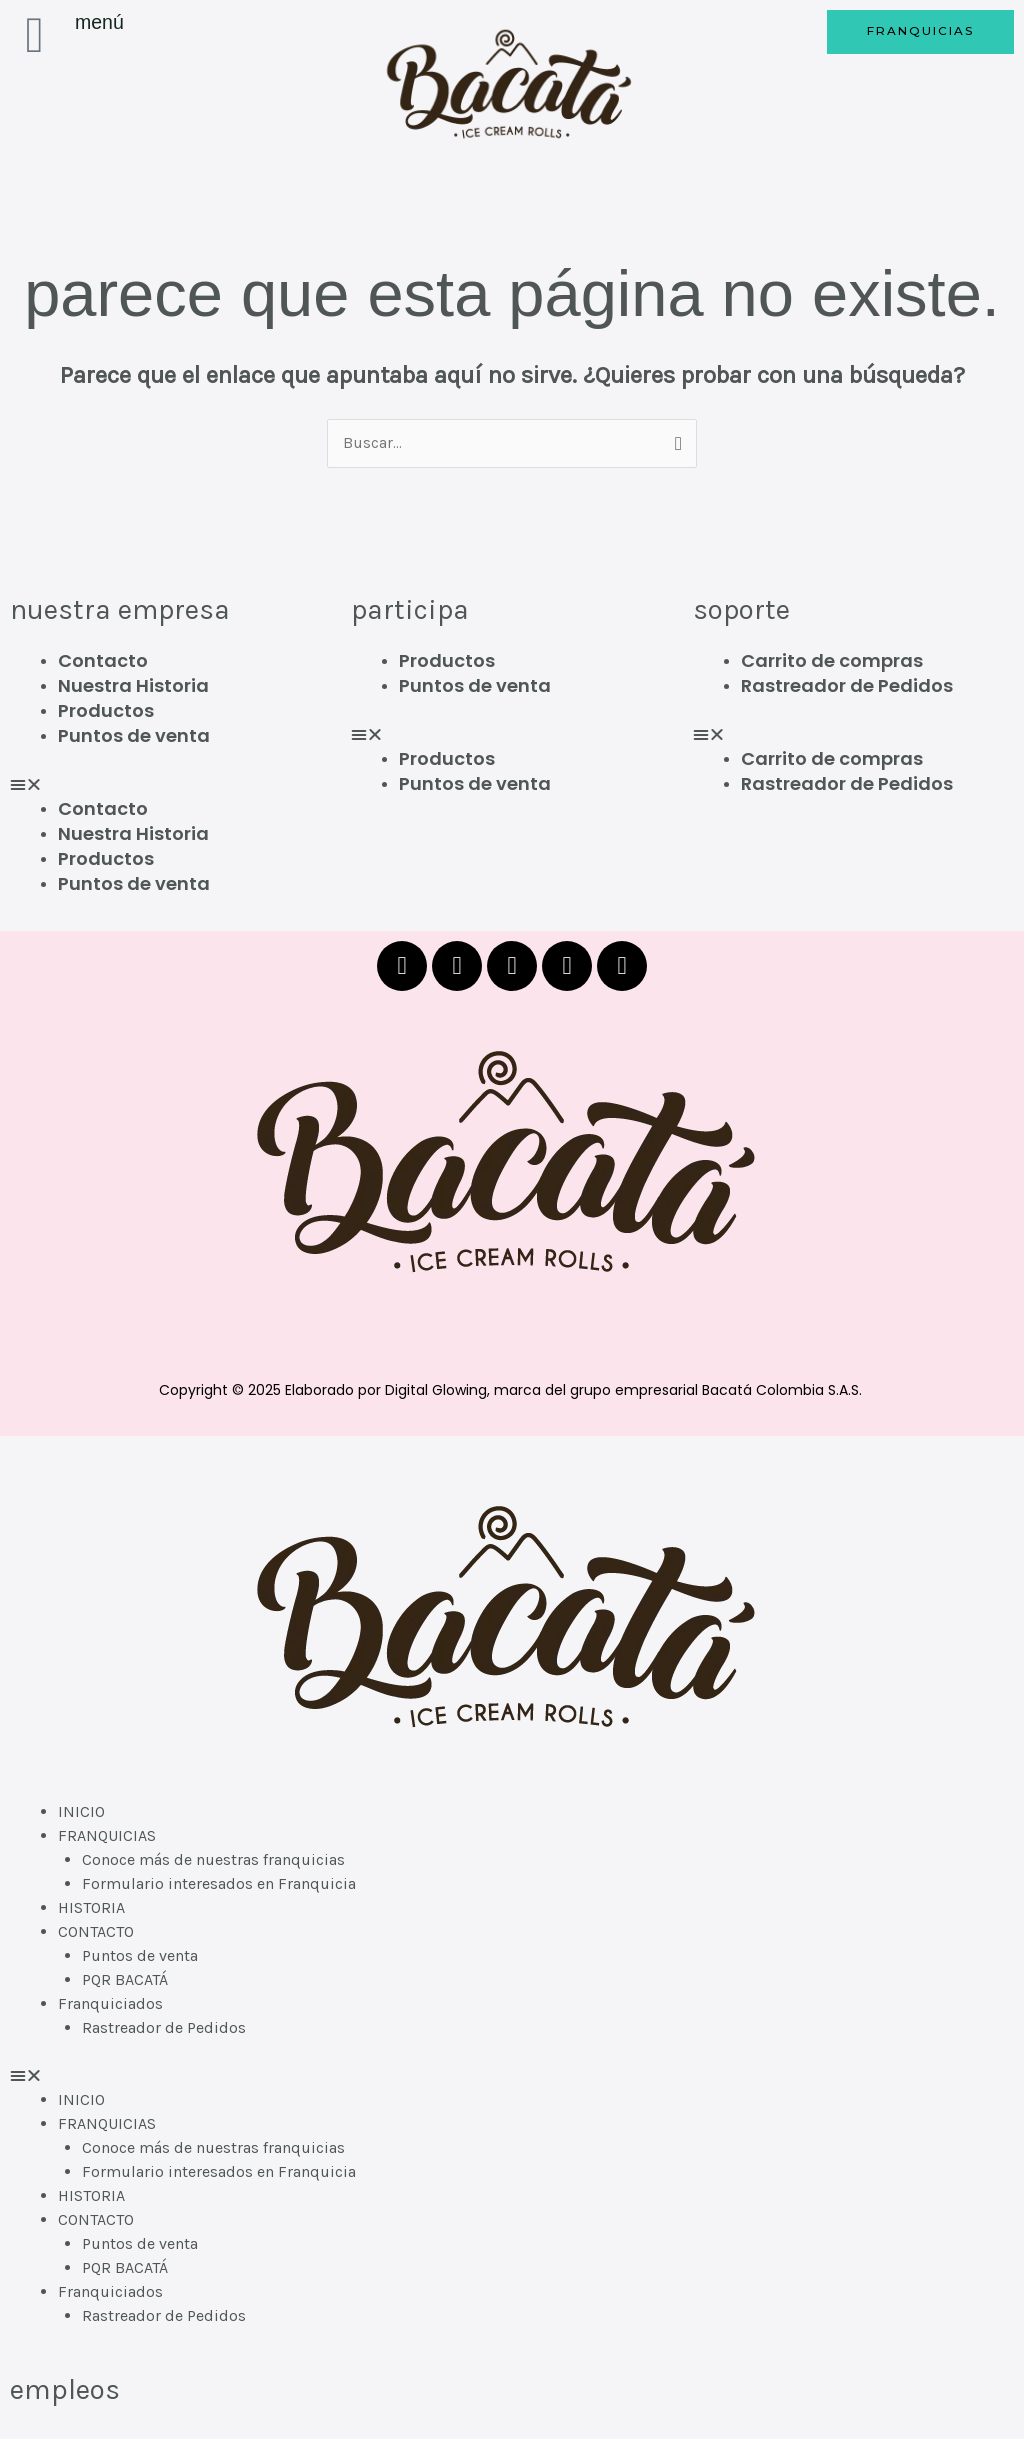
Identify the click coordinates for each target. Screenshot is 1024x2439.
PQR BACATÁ (125, 1980)
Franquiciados (110, 2004)
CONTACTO (96, 1932)
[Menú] (35, 35)
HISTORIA (91, 1908)
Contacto (103, 660)
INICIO (81, 1812)
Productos (106, 710)
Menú (99, 21)
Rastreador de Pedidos (847, 685)
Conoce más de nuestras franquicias (213, 1860)
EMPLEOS (64, 2390)
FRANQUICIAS (107, 1836)
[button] (170, 785)
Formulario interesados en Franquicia (219, 1884)
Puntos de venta (134, 735)
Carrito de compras (832, 660)
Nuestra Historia (133, 685)
